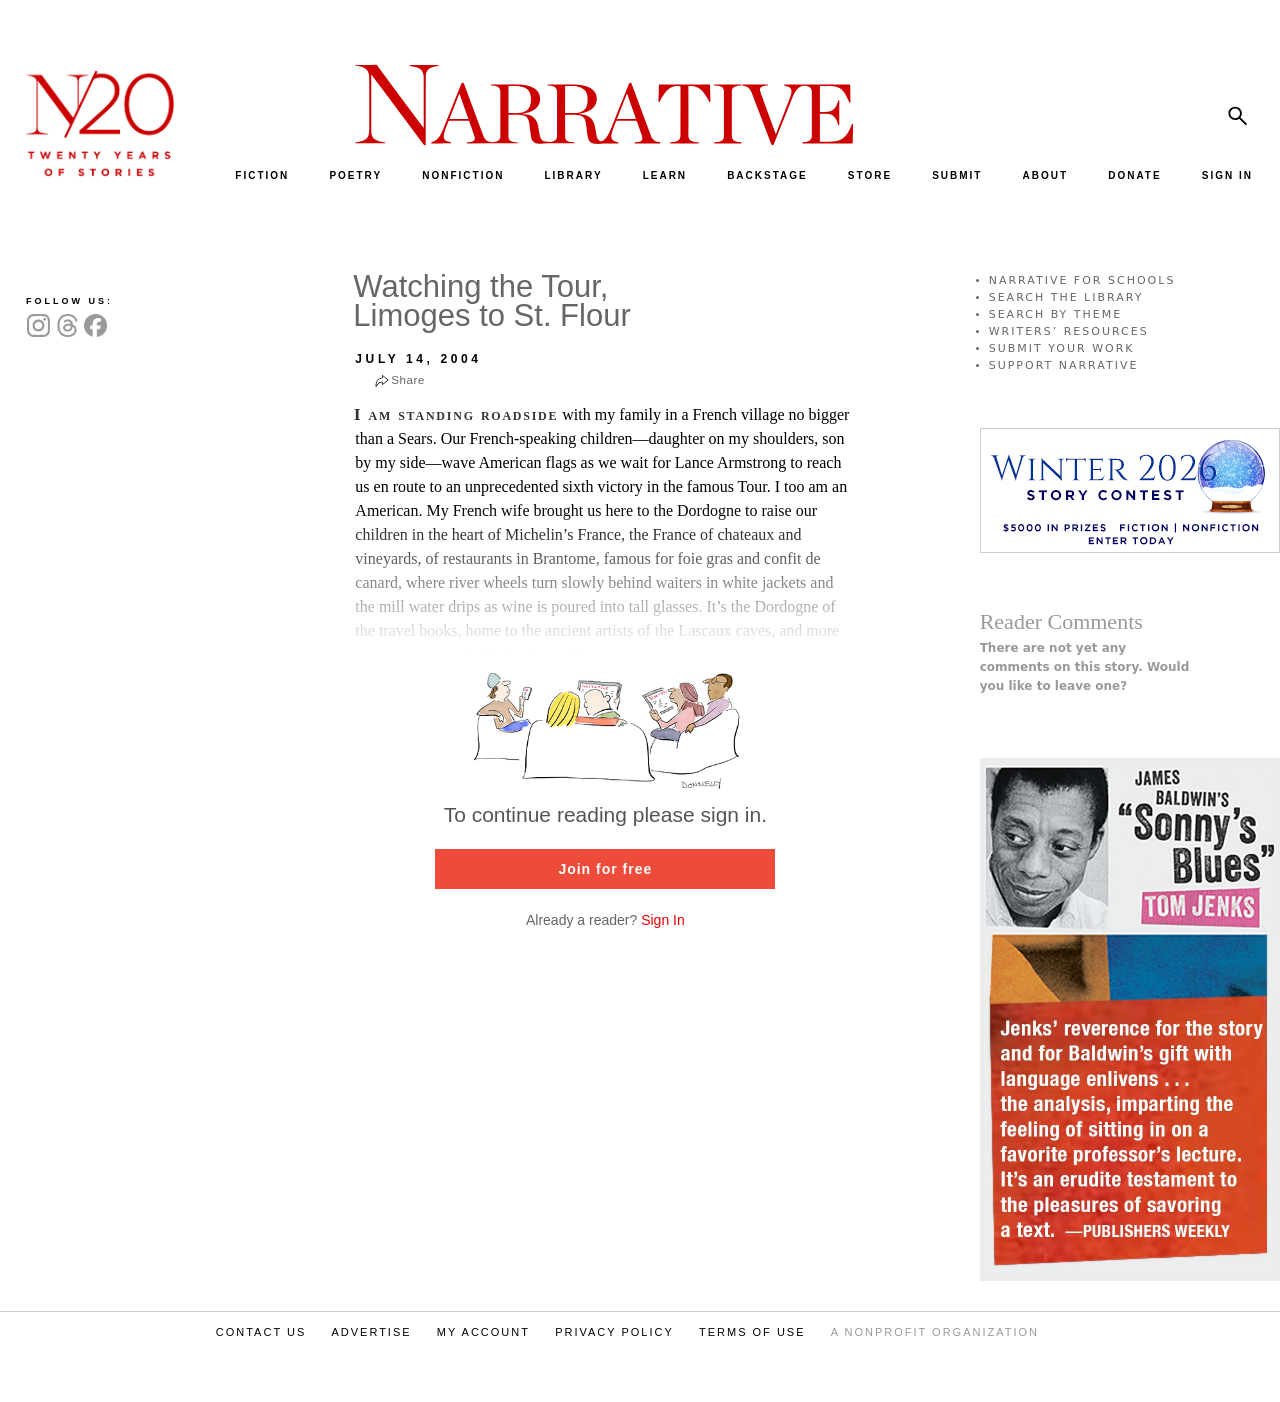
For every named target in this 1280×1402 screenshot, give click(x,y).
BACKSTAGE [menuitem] (767, 175)
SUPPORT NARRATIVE (1064, 365)
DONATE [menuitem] (1134, 175)
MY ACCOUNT (483, 1332)
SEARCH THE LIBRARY (1066, 297)
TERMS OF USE (752, 1332)
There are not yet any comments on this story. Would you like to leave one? (1085, 667)
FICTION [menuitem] (262, 175)
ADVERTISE (371, 1332)
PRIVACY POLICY (614, 1332)
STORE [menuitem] (870, 175)
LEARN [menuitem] (665, 175)
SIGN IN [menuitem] (1227, 175)
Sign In (663, 920)
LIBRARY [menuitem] (573, 175)
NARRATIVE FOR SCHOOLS (1082, 280)
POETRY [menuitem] (355, 175)
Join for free (605, 869)
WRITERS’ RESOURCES (1069, 331)
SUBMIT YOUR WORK (1062, 348)
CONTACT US (261, 1332)
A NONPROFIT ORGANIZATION (935, 1332)
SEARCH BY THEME (1056, 314)
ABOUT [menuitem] (1046, 175)
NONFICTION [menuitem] (463, 175)
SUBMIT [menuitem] (957, 175)
